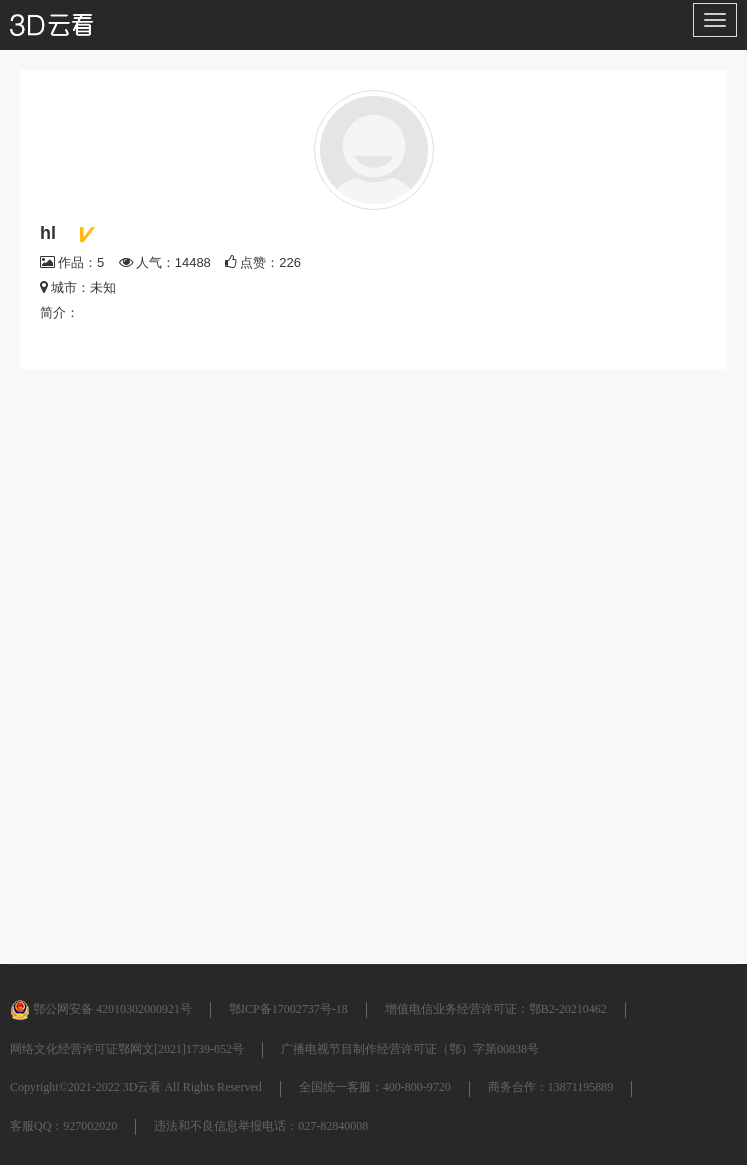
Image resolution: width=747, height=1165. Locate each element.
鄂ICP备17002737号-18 (288, 1009)
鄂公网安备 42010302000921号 (101, 1009)
